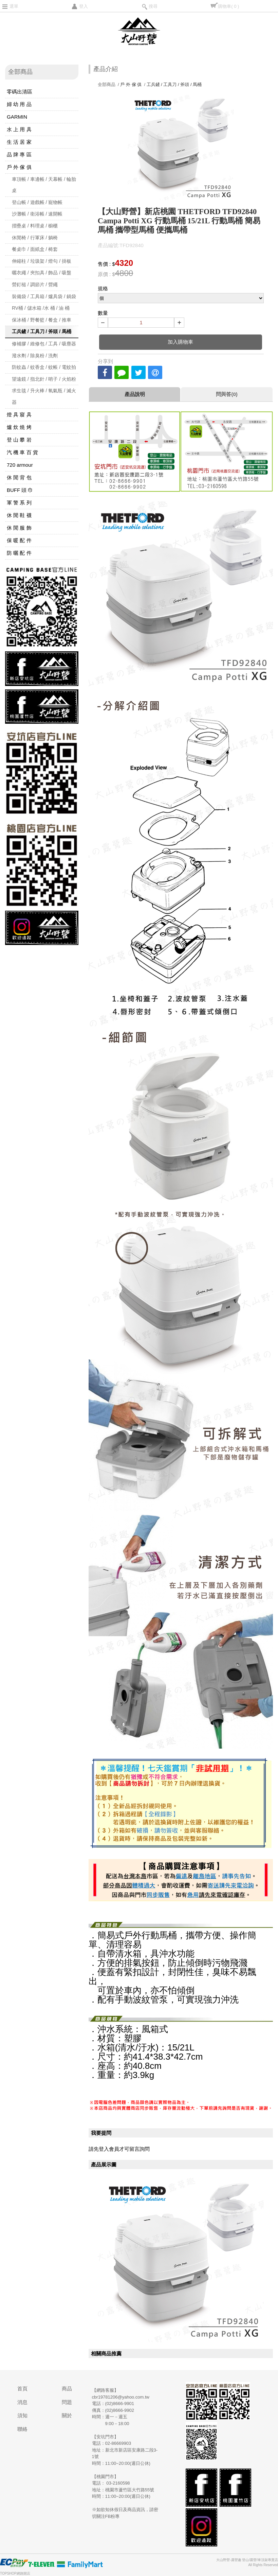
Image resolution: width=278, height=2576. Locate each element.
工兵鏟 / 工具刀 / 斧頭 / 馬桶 (41, 331)
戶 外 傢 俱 (19, 167)
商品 (67, 2388)
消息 (22, 2402)
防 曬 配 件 (19, 553)
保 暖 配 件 (19, 540)
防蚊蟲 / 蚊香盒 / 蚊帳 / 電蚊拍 (44, 367)
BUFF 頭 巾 (20, 490)
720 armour (20, 465)
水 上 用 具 (19, 129)
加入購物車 (180, 342)
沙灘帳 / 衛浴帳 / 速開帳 (37, 214)
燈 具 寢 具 (19, 414)
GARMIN (17, 117)
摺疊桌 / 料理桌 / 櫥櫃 (35, 225)
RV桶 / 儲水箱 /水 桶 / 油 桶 (41, 308)
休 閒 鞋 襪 (19, 515)
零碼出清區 (19, 92)
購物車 (228, 6)
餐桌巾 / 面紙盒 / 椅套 (35, 249)
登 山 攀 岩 (19, 440)
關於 (67, 2415)
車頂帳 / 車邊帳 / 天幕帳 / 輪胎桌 (44, 184)
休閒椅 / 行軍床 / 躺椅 (35, 237)
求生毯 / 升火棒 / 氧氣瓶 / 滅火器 (44, 396)
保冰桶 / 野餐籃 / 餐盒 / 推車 (41, 320)
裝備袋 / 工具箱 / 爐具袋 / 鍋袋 (44, 296)
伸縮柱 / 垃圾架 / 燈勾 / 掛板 (41, 261)
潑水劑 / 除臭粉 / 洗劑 (35, 355)
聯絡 (22, 2429)
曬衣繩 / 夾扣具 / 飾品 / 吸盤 (41, 272)
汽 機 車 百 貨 (22, 452)
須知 (22, 2415)
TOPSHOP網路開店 (15, 2573)
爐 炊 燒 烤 (19, 427)
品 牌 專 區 (19, 154)
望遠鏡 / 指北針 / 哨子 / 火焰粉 (44, 379)
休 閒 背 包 (19, 477)
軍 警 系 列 (19, 502)
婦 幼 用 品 (19, 104)
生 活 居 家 (19, 142)
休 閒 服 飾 (19, 528)
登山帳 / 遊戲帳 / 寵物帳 (37, 202)
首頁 (22, 2388)
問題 (67, 2402)
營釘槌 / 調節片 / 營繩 (35, 284)
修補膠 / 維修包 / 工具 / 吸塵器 (44, 343)
